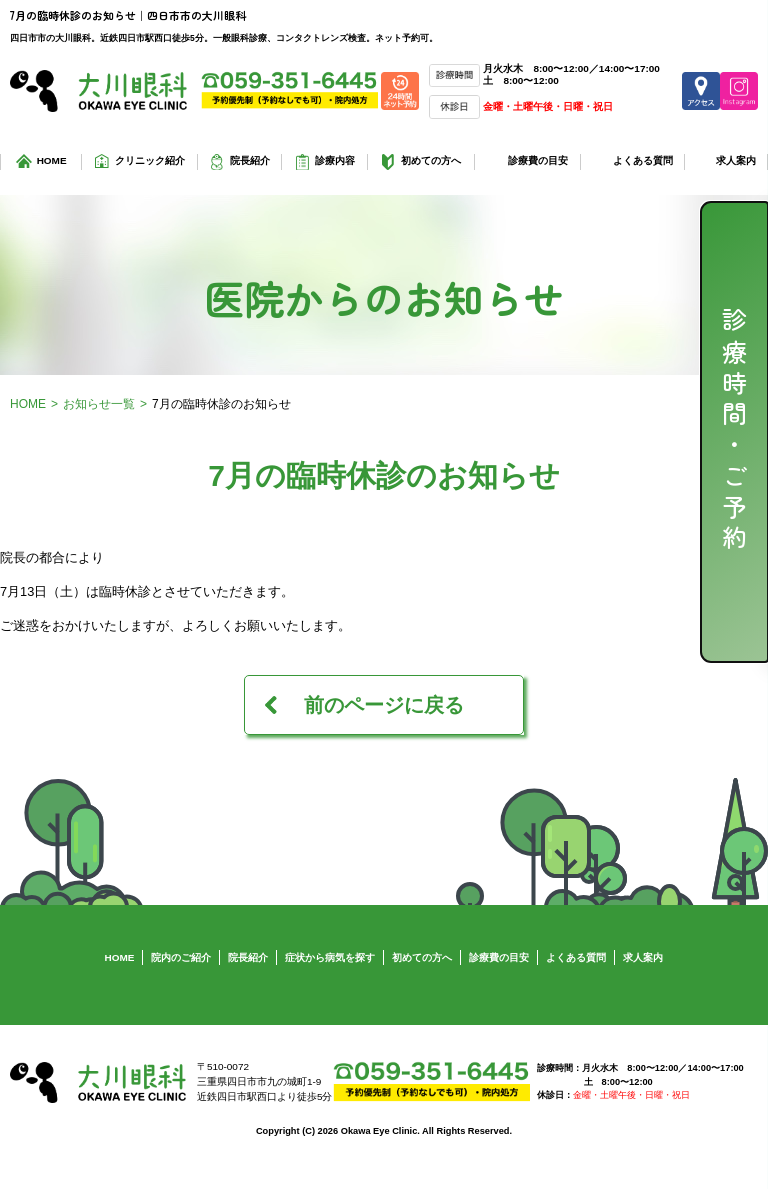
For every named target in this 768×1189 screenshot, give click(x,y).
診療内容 (335, 160)
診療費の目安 (538, 160)
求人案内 (736, 160)
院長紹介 (250, 160)
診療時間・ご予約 (735, 432)
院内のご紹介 (181, 957)
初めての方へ (431, 160)
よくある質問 (643, 160)
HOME (52, 160)
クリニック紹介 (150, 160)
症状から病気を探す (330, 957)
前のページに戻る (384, 705)
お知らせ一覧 (99, 404)
